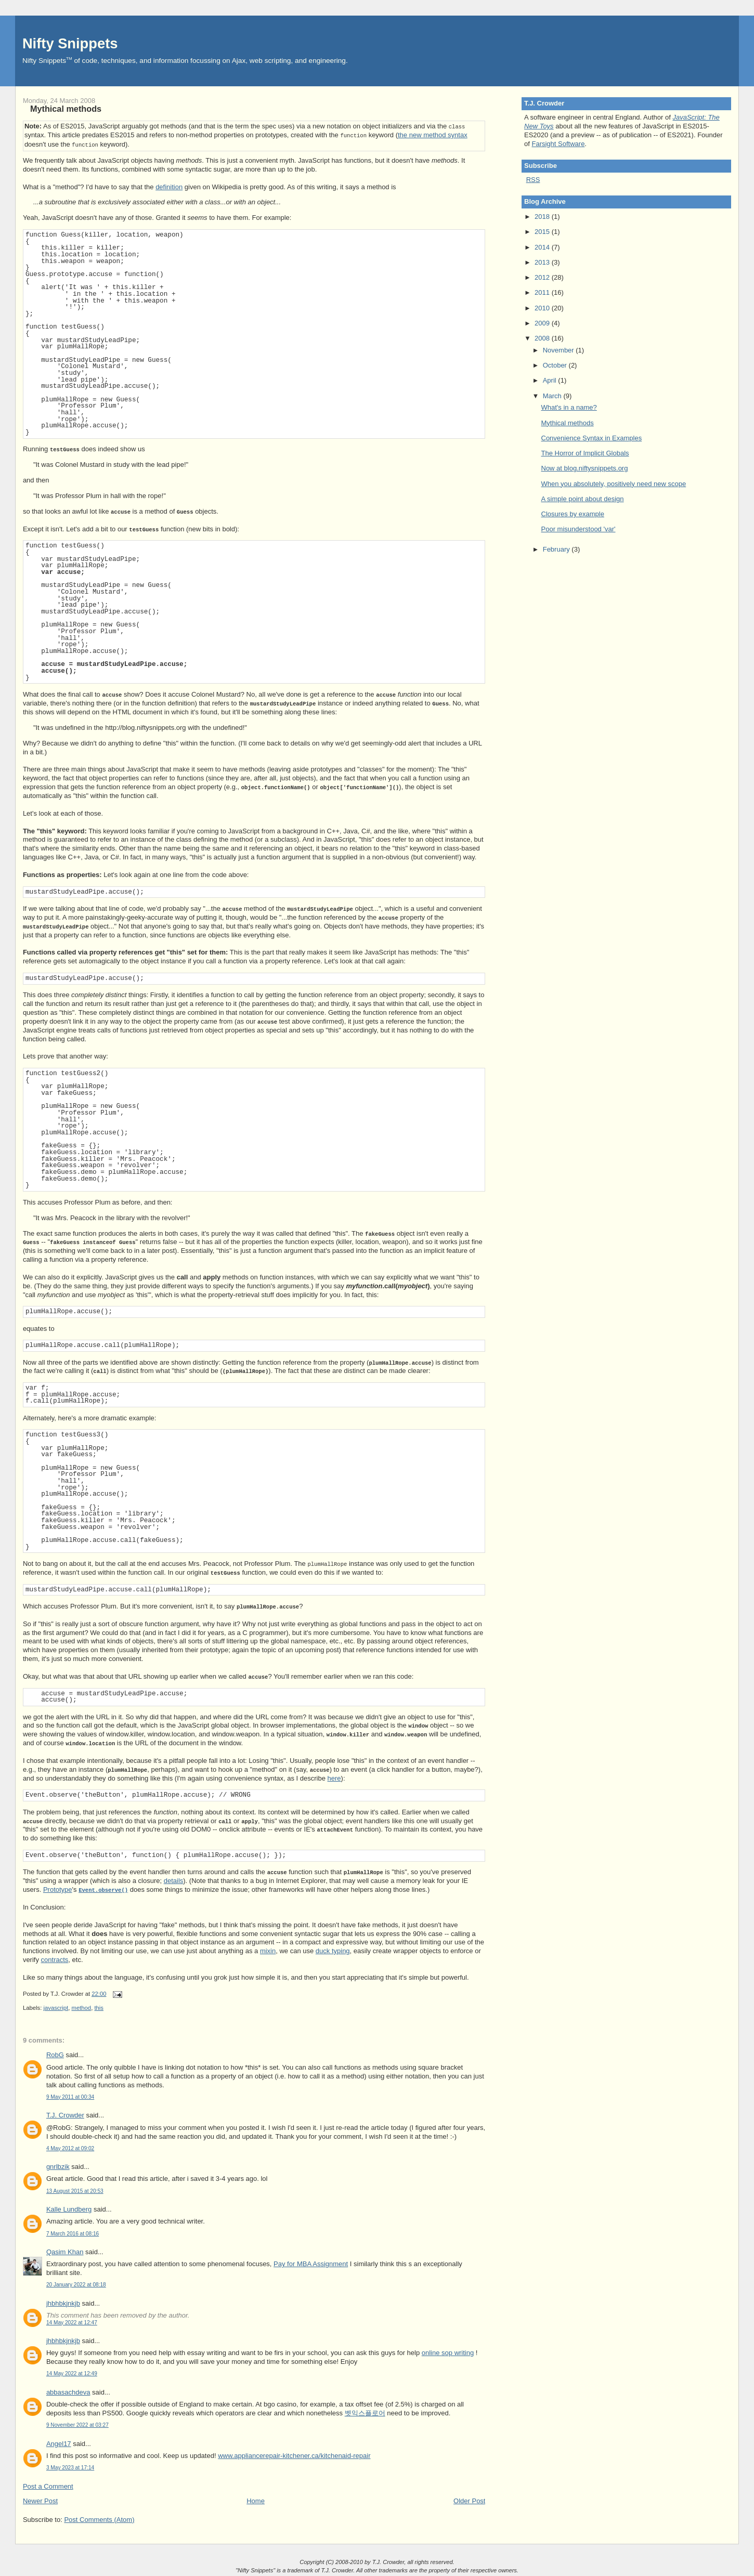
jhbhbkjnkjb (63, 2302)
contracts (55, 1958)
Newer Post (40, 2499)
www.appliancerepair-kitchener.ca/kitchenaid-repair (294, 2454)
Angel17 (58, 2442)
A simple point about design (582, 499)
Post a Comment (48, 2485)
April (550, 380)
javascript (55, 2006)
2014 (543, 247)
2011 (543, 292)
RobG (55, 2053)
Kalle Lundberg (69, 2208)
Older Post (469, 2499)
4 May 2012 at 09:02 (70, 2147)
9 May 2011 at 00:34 (70, 2095)
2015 (543, 232)
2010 (543, 308)
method (81, 2006)
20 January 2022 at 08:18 (76, 2283)
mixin (268, 1949)
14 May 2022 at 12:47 (71, 2321)
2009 (543, 323)
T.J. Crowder (65, 2113)
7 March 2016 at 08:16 (72, 2232)
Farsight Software (557, 144)
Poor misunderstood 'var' (578, 529)
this (98, 2006)
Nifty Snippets (70, 43)
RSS (533, 180)
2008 (543, 338)
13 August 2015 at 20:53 (74, 2189)
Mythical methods (65, 108)
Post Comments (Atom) (99, 2518)
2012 (543, 277)
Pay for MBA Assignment (311, 2262)
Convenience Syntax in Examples (591, 438)
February (557, 549)
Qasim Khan (65, 2250)
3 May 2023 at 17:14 (70, 2466)
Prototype (57, 1888)
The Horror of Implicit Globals (585, 453)
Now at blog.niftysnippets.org (584, 468)
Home (255, 2499)
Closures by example (572, 514)
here (334, 1777)
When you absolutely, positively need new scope (613, 484)
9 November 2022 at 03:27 (77, 2423)
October (556, 365)
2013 (543, 262)
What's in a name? (569, 407)
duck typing (333, 1949)
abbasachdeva (68, 2391)
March (553, 396)
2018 (543, 216)
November (559, 350)
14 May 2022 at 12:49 (71, 2372)
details (174, 1879)
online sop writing (448, 2351)
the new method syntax (432, 134)
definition (169, 185)
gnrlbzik (58, 2165)
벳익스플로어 (365, 2411)
